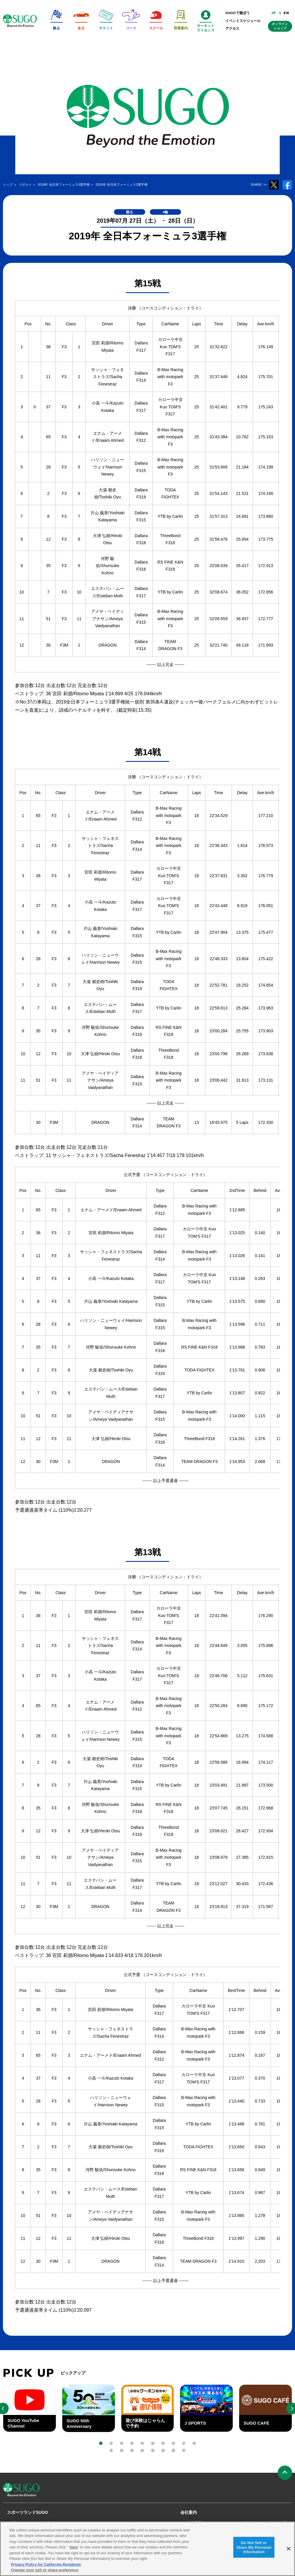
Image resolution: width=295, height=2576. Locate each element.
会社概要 (193, 2523)
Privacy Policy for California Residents (46, 2568)
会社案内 (188, 2512)
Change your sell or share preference (44, 2573)
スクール (88, 2523)
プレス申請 (277, 2523)
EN (286, 13)
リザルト (48, 2523)
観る (16, 2523)
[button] (101, 2443)
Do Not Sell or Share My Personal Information (254, 2550)
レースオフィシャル (150, 2523)
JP (273, 13)
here (74, 2550)
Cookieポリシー (246, 2523)
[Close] (288, 2552)
